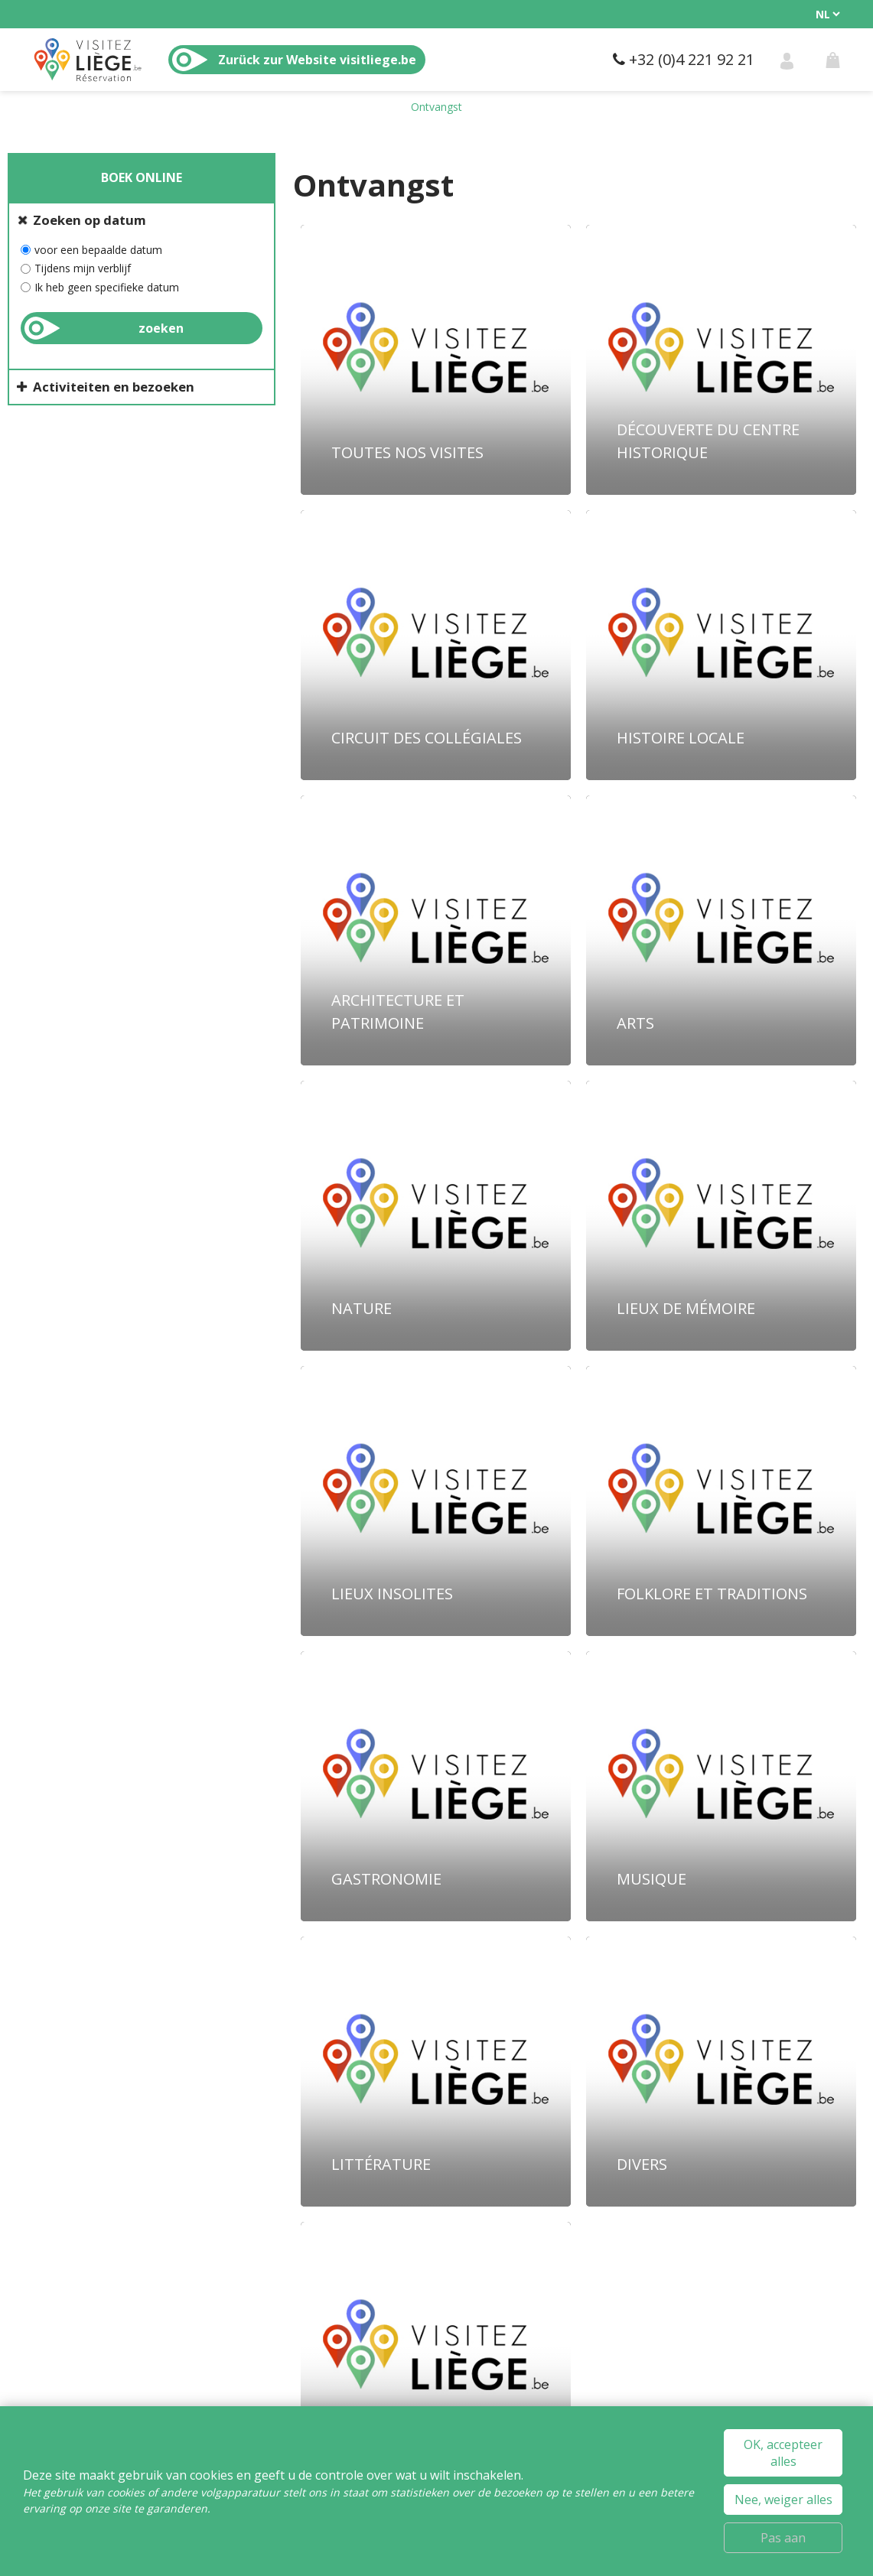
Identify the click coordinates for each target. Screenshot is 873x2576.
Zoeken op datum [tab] (89, 220)
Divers (642, 2164)
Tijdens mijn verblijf (82, 268)
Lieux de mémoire (686, 1308)
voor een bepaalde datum (98, 250)
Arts (635, 1023)
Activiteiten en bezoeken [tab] (113, 387)
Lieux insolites (392, 1593)
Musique (651, 1879)
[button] (832, 59)
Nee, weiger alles (783, 2499)
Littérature (381, 2164)
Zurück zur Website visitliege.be (317, 59)
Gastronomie (386, 1879)
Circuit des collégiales (426, 737)
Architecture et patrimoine (397, 1011)
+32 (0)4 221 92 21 (691, 59)
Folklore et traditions (712, 1593)
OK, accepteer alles (783, 2453)
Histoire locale (680, 737)
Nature (361, 1308)
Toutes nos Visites (407, 452)
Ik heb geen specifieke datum (106, 287)
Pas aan (783, 2537)
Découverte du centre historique (708, 441)
